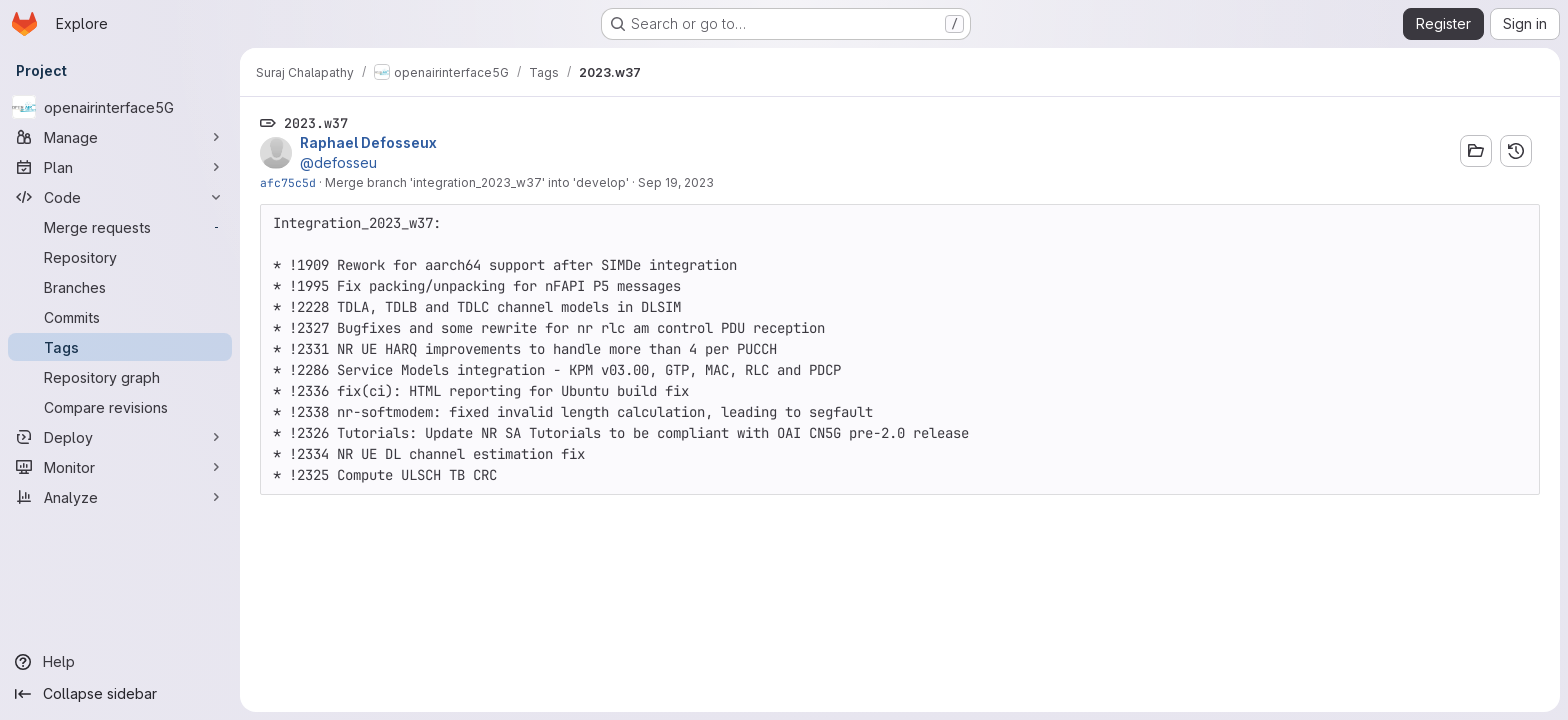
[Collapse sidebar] (120, 694)
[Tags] (120, 347)
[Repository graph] (120, 377)
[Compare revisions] (120, 407)
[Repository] (120, 257)
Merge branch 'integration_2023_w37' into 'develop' (477, 182)
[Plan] (120, 167)
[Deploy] (120, 437)
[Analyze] (120, 497)
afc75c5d (288, 182)
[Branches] (120, 287)
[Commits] (120, 317)
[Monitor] (120, 467)
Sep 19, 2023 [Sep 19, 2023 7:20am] (676, 182)
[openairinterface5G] (120, 107)
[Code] (120, 197)
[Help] (120, 662)
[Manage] (120, 137)
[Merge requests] (120, 227)
